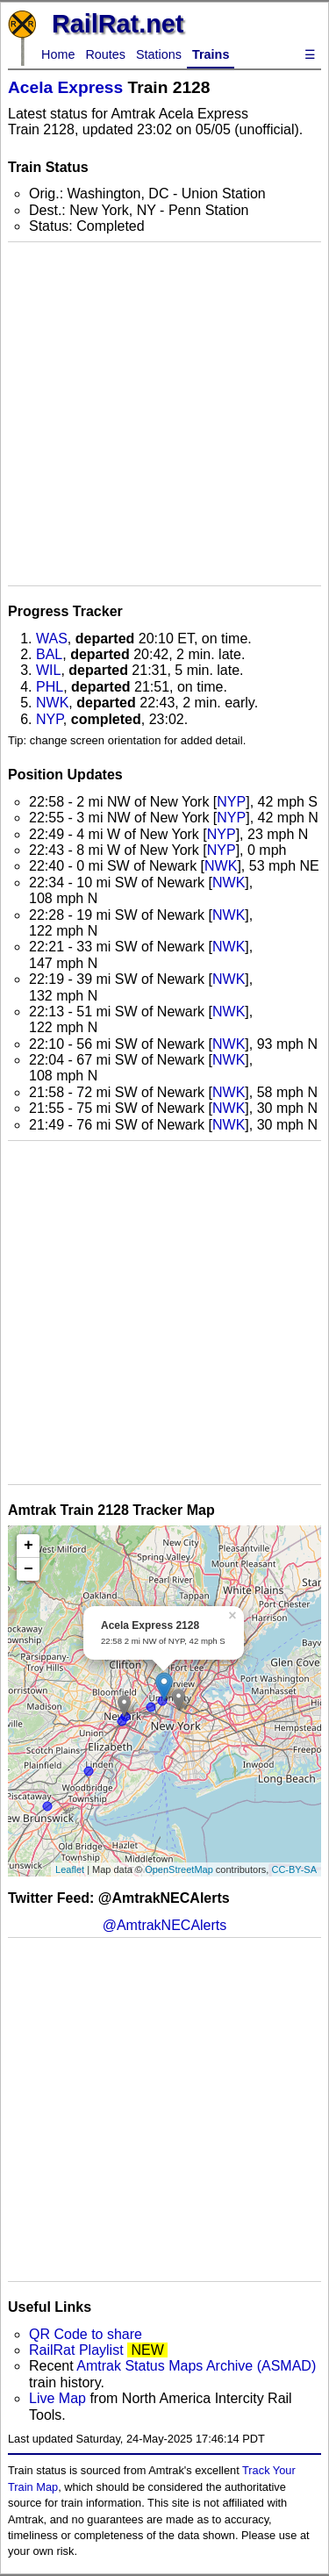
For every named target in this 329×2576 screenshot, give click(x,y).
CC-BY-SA (294, 1869)
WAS (52, 638)
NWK (52, 702)
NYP (49, 719)
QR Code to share (85, 2334)
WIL (48, 670)
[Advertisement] (164, 413)
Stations (159, 54)
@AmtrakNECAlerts (165, 1925)
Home (58, 54)
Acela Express (65, 87)
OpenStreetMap (179, 1869)
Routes (105, 54)
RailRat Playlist (76, 2350)
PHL (49, 686)
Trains (210, 54)
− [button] (28, 1569)
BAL (49, 654)
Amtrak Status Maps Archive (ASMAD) (196, 2365)
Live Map (59, 2398)
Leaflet (69, 1869)
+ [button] (28, 1545)
